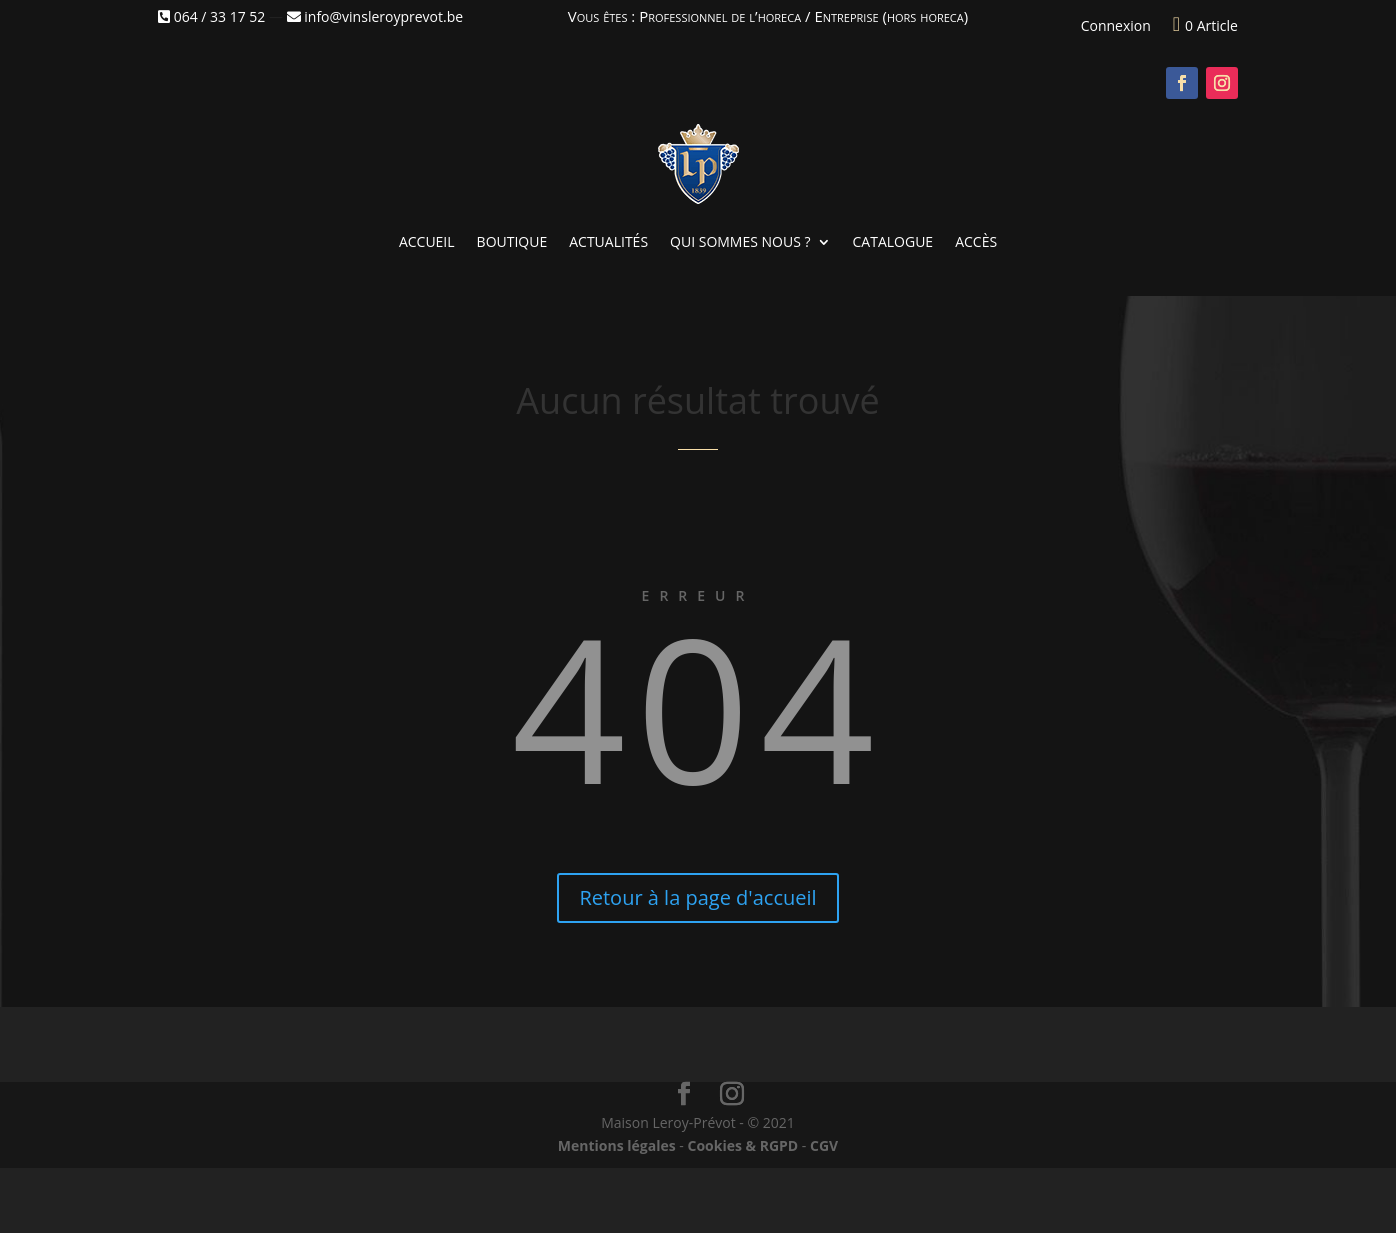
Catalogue (893, 241)
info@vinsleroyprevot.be (375, 16)
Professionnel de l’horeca (720, 16)
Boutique (512, 241)
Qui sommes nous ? (740, 241)
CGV (824, 1145)
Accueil (427, 241)
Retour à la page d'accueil (697, 897)
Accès (976, 241)
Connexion (1116, 25)
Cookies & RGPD (742, 1145)
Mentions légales (617, 1145)
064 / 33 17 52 (211, 16)
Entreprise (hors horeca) (891, 16)
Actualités (608, 241)
